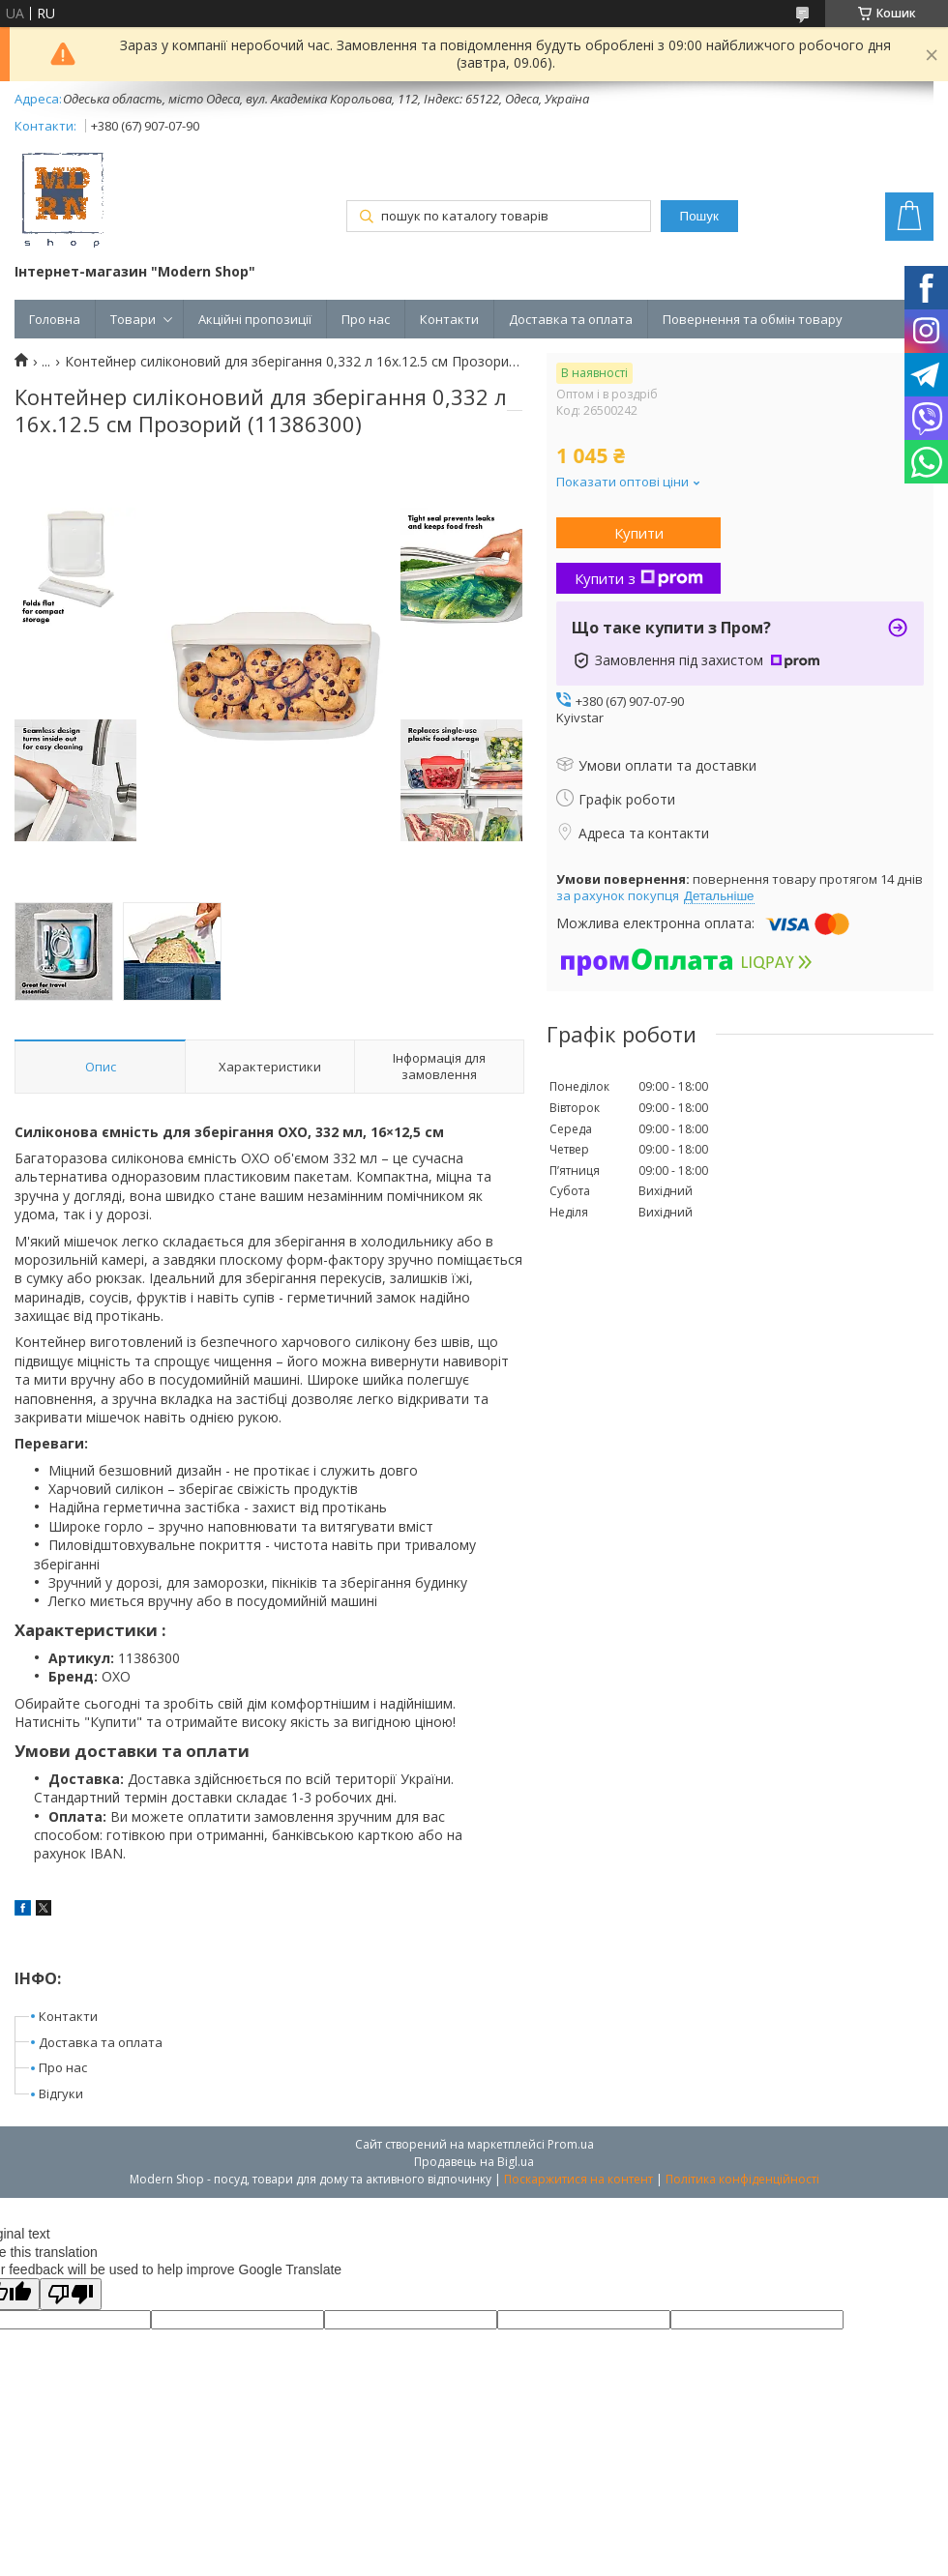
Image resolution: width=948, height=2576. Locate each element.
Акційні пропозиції (254, 319)
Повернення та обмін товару (753, 319)
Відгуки (61, 2093)
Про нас (365, 319)
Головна (54, 319)
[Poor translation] (71, 2294)
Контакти (449, 319)
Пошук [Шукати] (699, 216)
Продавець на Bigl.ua (474, 2161)
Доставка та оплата (571, 319)
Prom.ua (571, 2144)
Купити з (639, 578)
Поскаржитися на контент (578, 2179)
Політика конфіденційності (742, 2179)
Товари (133, 319)
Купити (639, 532)
